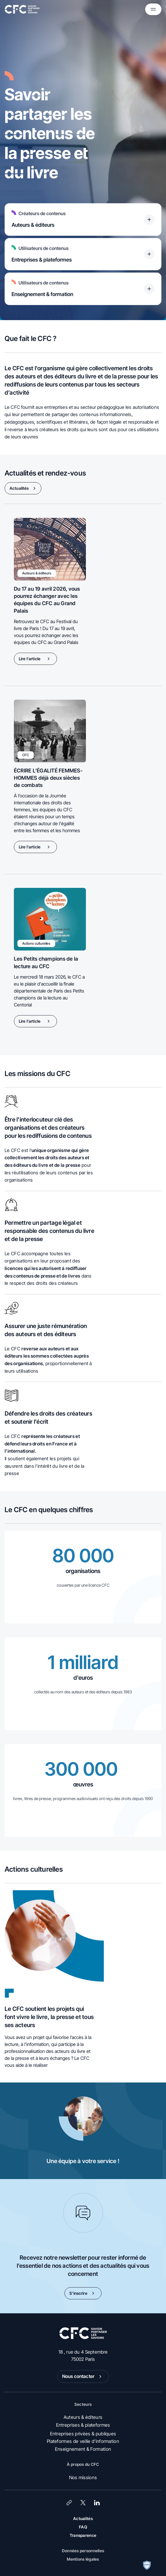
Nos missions (83, 2477)
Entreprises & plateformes (83, 2425)
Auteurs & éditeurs (83, 2417)
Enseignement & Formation (83, 2449)
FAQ (83, 2526)
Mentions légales (83, 2559)
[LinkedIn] (96, 2502)
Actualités (24, 488)
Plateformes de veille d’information (83, 2441)
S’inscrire (82, 2293)
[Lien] (69, 2502)
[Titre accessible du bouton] (149, 219)
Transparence (83, 2535)
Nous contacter (83, 2376)
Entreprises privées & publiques (83, 2434)
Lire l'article (35, 658)
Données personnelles (83, 2550)
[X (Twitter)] (83, 2502)
